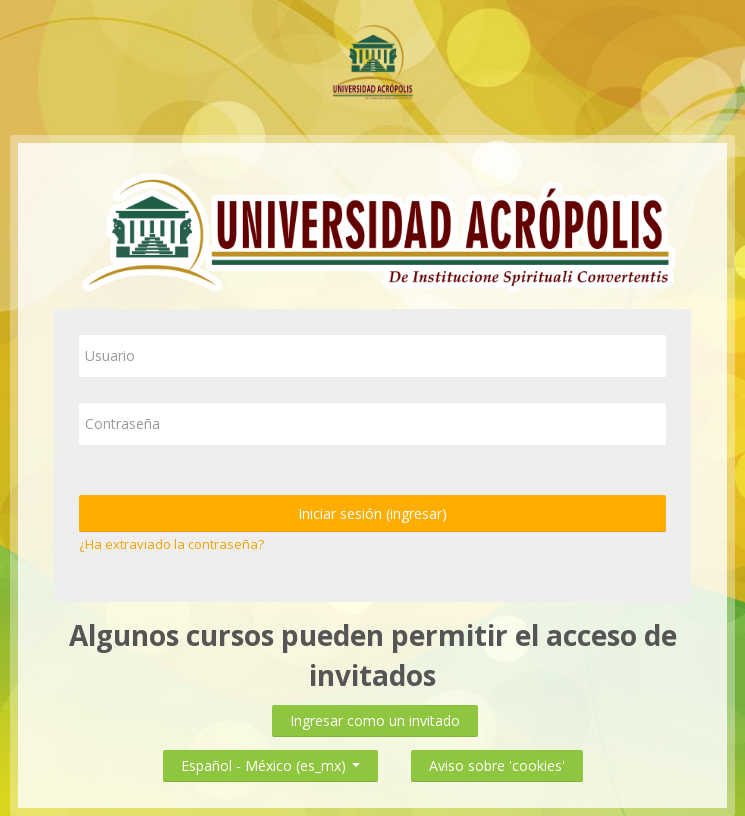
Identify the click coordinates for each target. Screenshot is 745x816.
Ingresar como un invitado (375, 720)
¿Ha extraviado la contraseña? (171, 544)
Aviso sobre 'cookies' (497, 765)
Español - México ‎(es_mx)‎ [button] (270, 761)
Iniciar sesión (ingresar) (372, 513)
